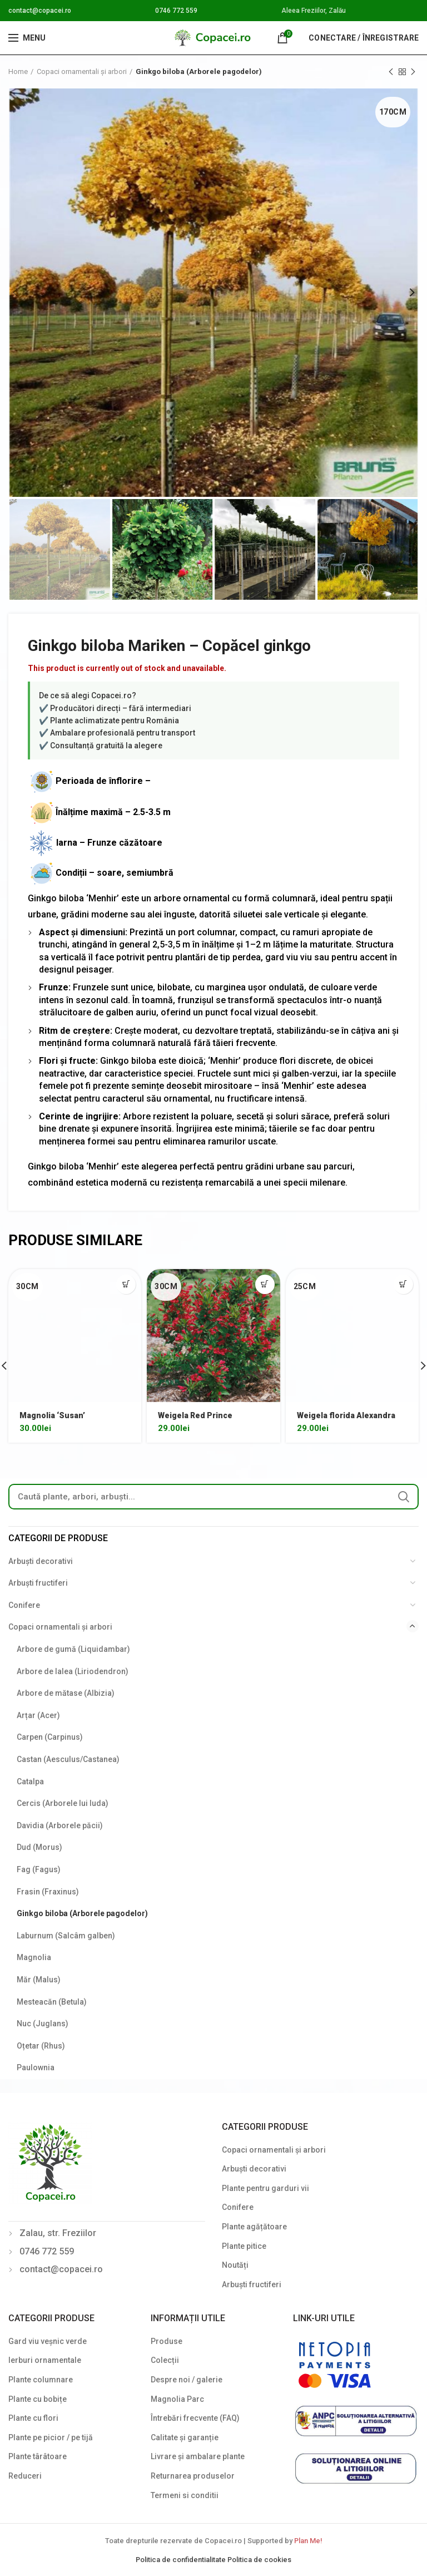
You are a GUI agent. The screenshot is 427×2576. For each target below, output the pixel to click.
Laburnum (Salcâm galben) (66, 1935)
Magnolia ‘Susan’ (52, 1415)
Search (404, 1496)
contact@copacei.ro (39, 10)
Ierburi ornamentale (44, 2360)
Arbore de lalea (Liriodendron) (72, 1671)
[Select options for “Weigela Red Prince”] (265, 1284)
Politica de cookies (259, 2559)
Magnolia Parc (177, 2399)
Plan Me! (308, 2540)
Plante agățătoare (254, 2226)
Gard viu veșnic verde (47, 2341)
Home (18, 71)
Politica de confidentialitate (181, 2559)
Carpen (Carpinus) (50, 1737)
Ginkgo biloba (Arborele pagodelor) (199, 71)
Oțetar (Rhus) (41, 2045)
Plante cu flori (33, 2418)
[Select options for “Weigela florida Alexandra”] (403, 1284)
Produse (166, 2341)
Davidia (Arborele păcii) (60, 1825)
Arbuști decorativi (40, 1561)
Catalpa (30, 1781)
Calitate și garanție (185, 2437)
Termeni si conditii (185, 2495)
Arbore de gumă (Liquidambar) (73, 1649)
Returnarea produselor (193, 2475)
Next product (413, 72)
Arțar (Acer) (38, 1715)
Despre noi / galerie (186, 2379)
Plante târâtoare (37, 2456)
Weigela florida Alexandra (346, 1415)
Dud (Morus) (39, 1847)
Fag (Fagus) (39, 1869)
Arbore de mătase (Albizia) (66, 1693)
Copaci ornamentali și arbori (82, 71)
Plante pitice (244, 2246)
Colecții (165, 2360)
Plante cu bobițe (37, 2399)
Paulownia (35, 2067)
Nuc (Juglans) (42, 2023)
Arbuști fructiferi (38, 1582)
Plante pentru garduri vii (265, 2188)
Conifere (24, 1605)
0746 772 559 (176, 10)
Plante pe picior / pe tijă (50, 2437)
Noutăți (235, 2265)
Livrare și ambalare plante (198, 2456)
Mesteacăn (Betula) (52, 2001)
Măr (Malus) (39, 1979)
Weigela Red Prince (195, 1415)
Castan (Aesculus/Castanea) (68, 1759)
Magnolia (34, 1957)
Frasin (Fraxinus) (48, 1891)
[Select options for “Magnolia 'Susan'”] (126, 1284)
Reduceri (25, 2475)
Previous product (391, 72)
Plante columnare (40, 2379)
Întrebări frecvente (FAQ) (195, 2418)
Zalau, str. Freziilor (57, 2233)
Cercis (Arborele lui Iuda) (62, 1803)
